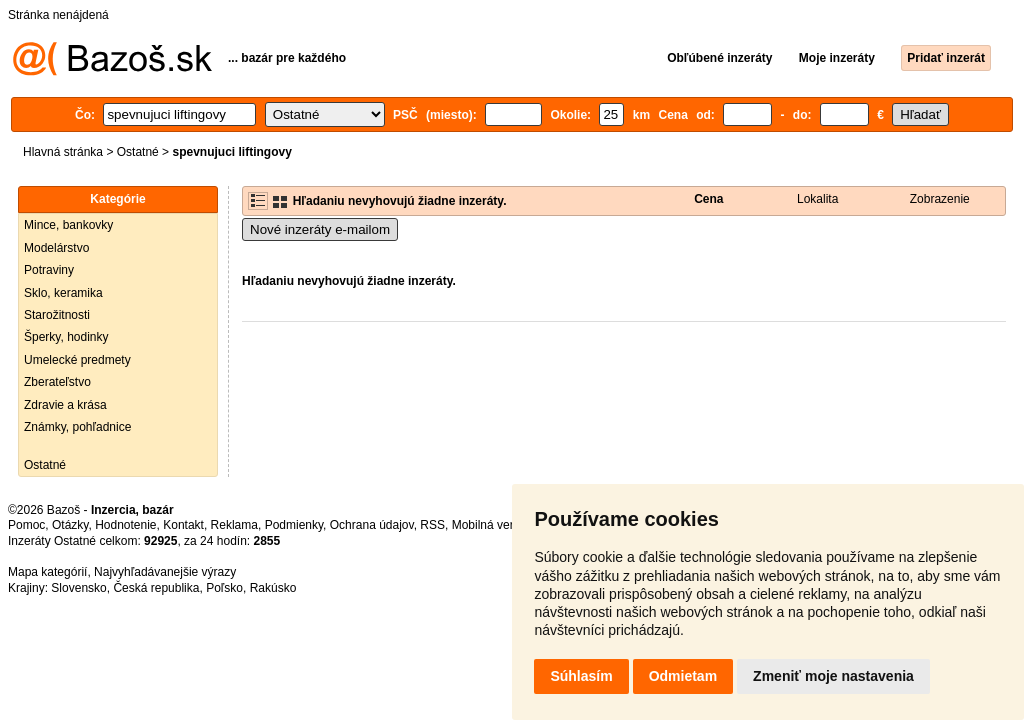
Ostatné (138, 152)
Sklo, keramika (63, 293)
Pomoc (26, 525)
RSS (432, 525)
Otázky (70, 525)
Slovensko (78, 588)
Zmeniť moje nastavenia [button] (833, 676)
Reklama (234, 525)
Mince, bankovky (68, 225)
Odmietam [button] (683, 676)
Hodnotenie (125, 525)
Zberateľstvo (57, 382)
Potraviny (49, 270)
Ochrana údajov (372, 525)
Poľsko (224, 588)
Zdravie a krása (65, 405)
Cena (708, 199)
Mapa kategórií (47, 572)
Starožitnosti (57, 315)
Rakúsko (273, 588)
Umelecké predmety (77, 360)
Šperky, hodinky (66, 337)
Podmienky (294, 525)
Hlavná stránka (63, 152)
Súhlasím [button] (581, 676)
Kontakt (183, 525)
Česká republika (156, 588)
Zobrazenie (940, 199)
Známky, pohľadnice (77, 427)
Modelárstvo (56, 248)
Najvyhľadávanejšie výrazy (165, 572)
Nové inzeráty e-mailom (320, 229)
